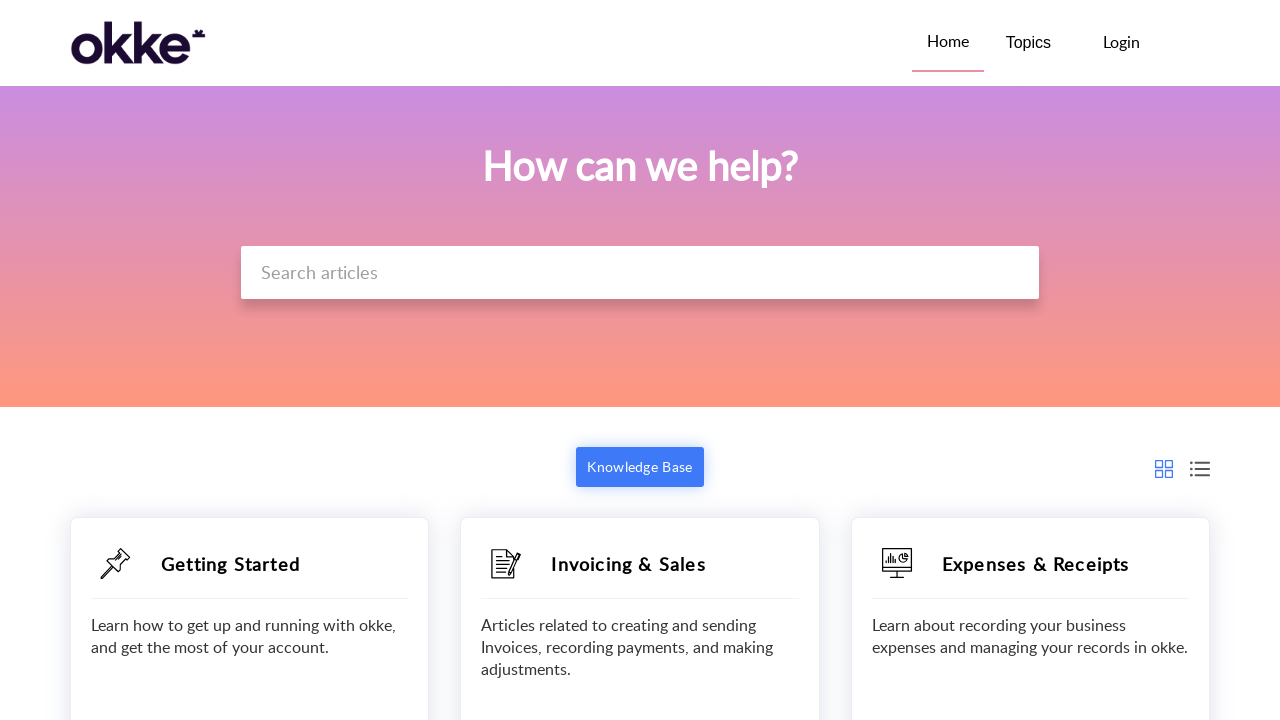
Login (1121, 42)
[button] (1187, 43)
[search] (640, 272)
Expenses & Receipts (1036, 564)
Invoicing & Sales (628, 564)
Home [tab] (948, 41)
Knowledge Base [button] (639, 466)
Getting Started (230, 564)
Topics (1028, 42)
